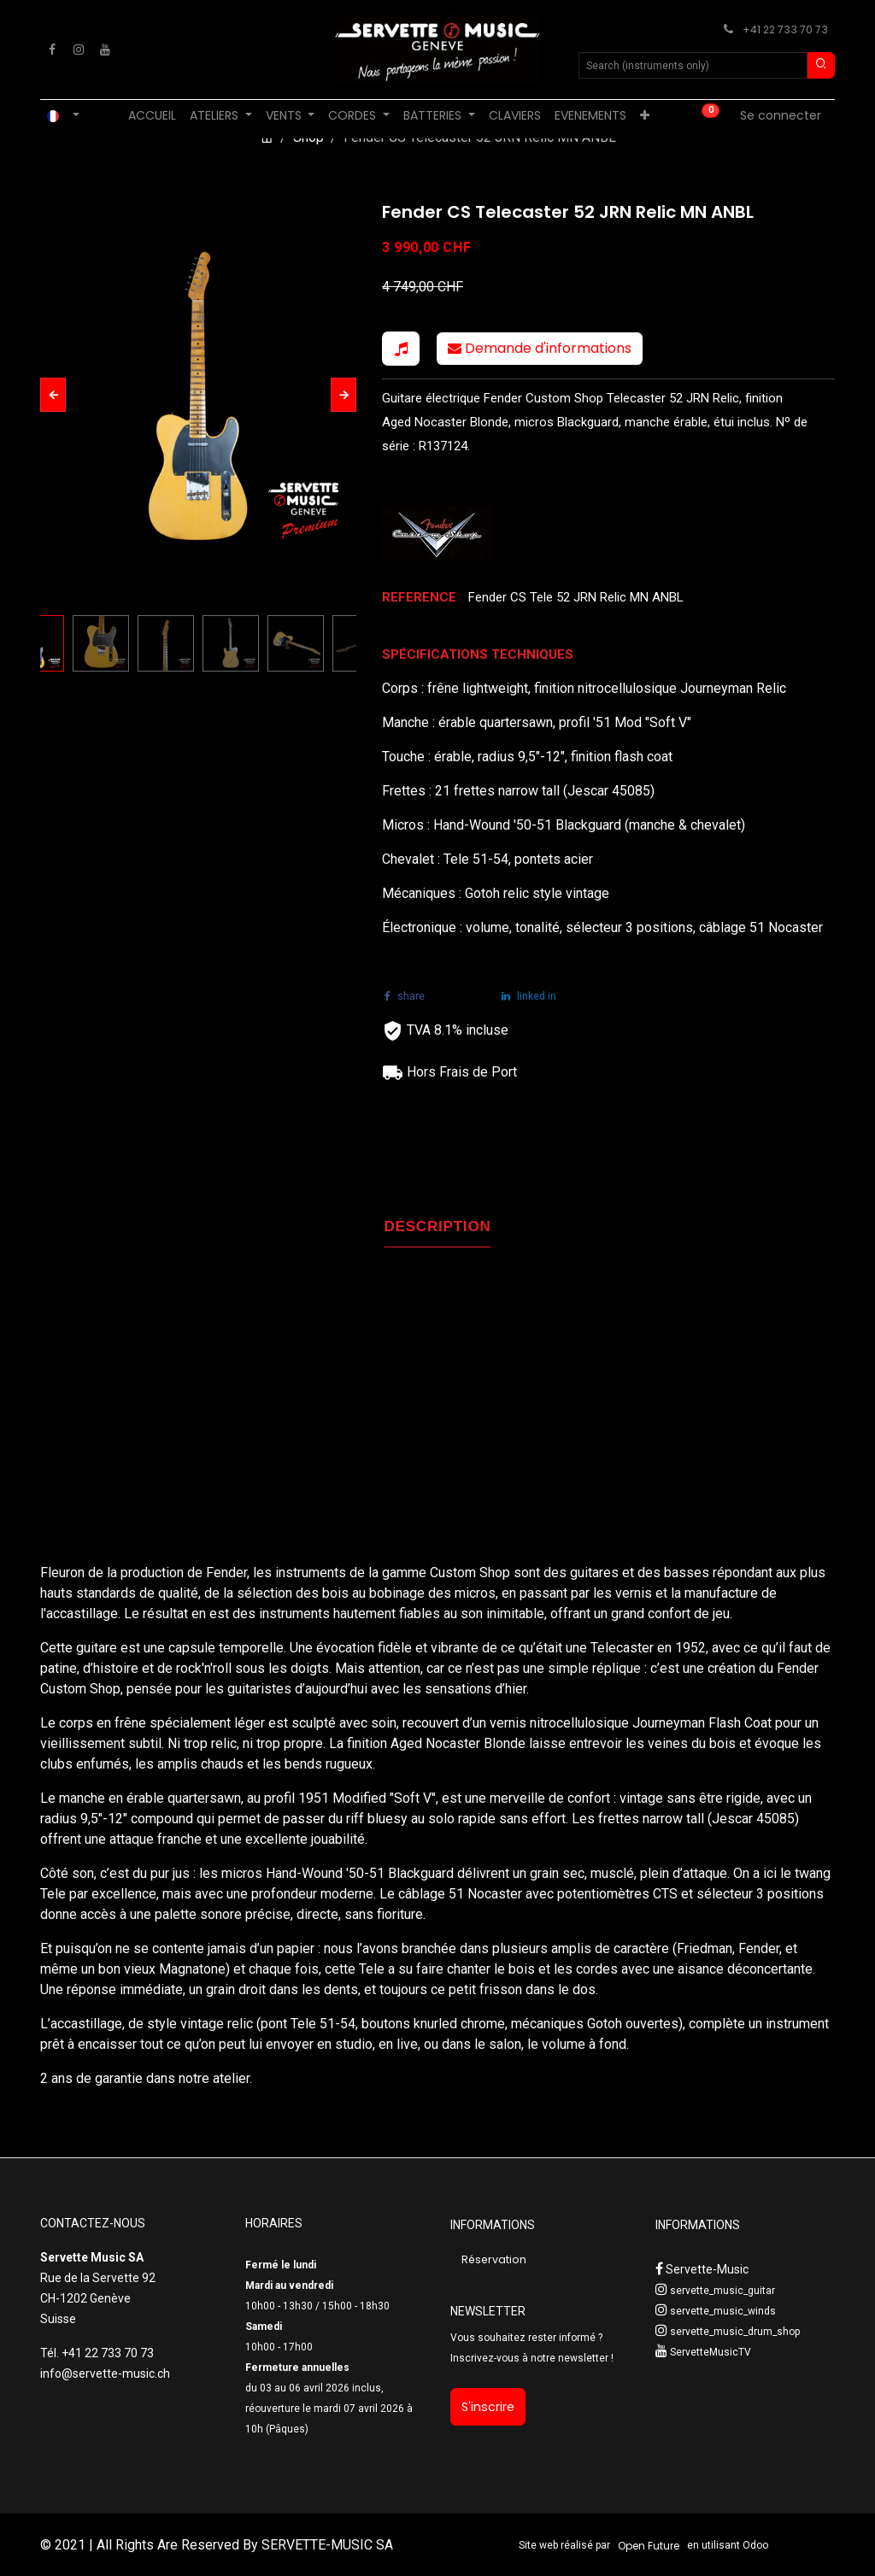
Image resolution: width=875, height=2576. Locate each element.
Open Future (648, 2545)
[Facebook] (52, 50)
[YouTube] (105, 50)
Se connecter (780, 115)
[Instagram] (79, 50)
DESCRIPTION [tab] (438, 1226)
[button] (53, 394)
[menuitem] (152, 116)
